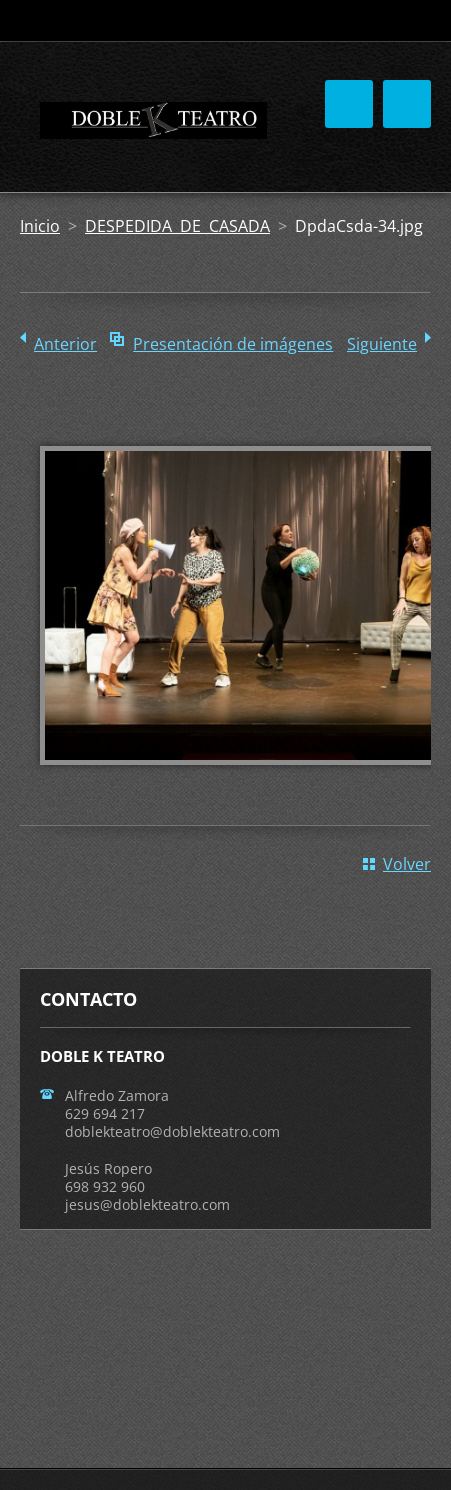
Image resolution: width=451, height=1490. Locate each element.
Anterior (65, 344)
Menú (407, 104)
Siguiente (382, 344)
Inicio (40, 226)
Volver (407, 864)
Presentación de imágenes (233, 344)
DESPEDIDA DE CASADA (177, 226)
